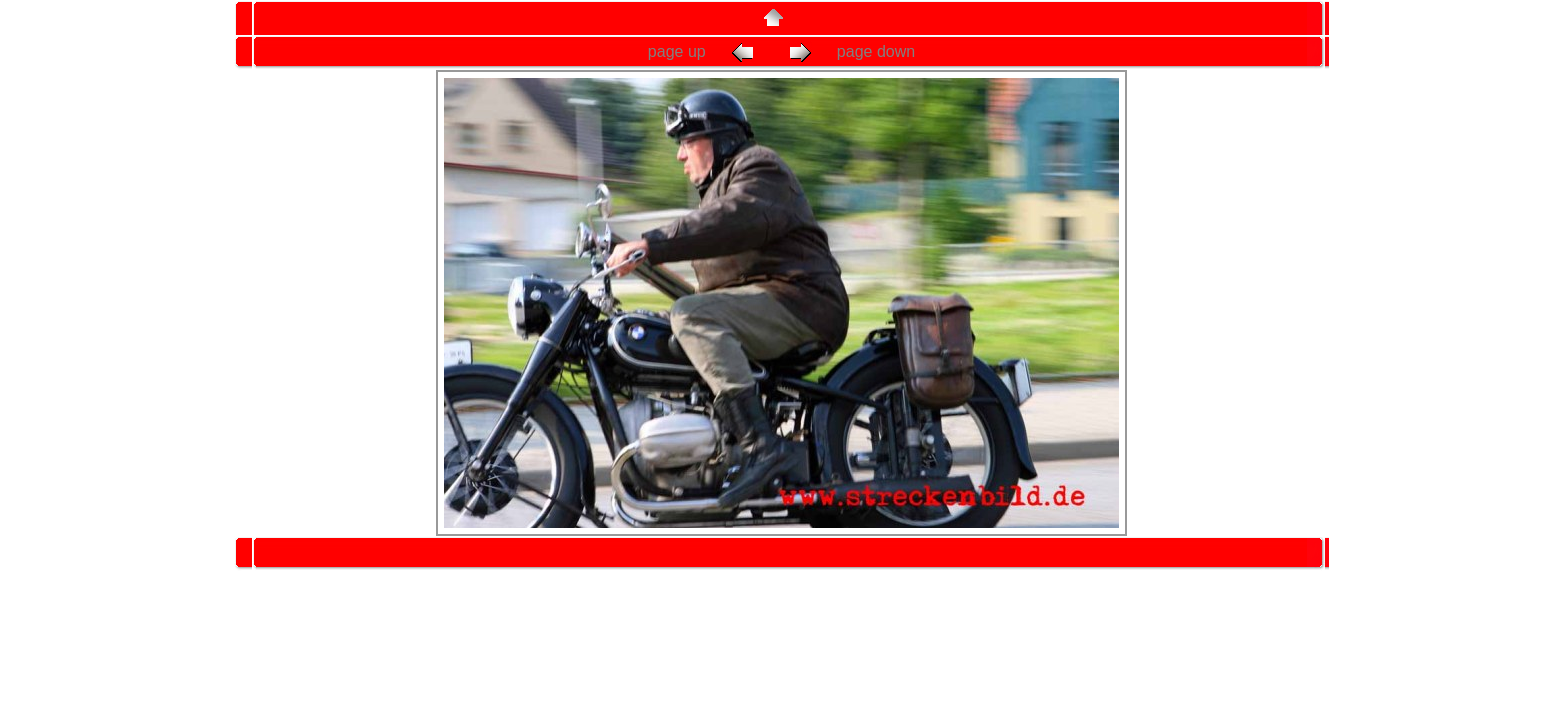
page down (850, 51)
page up (705, 51)
